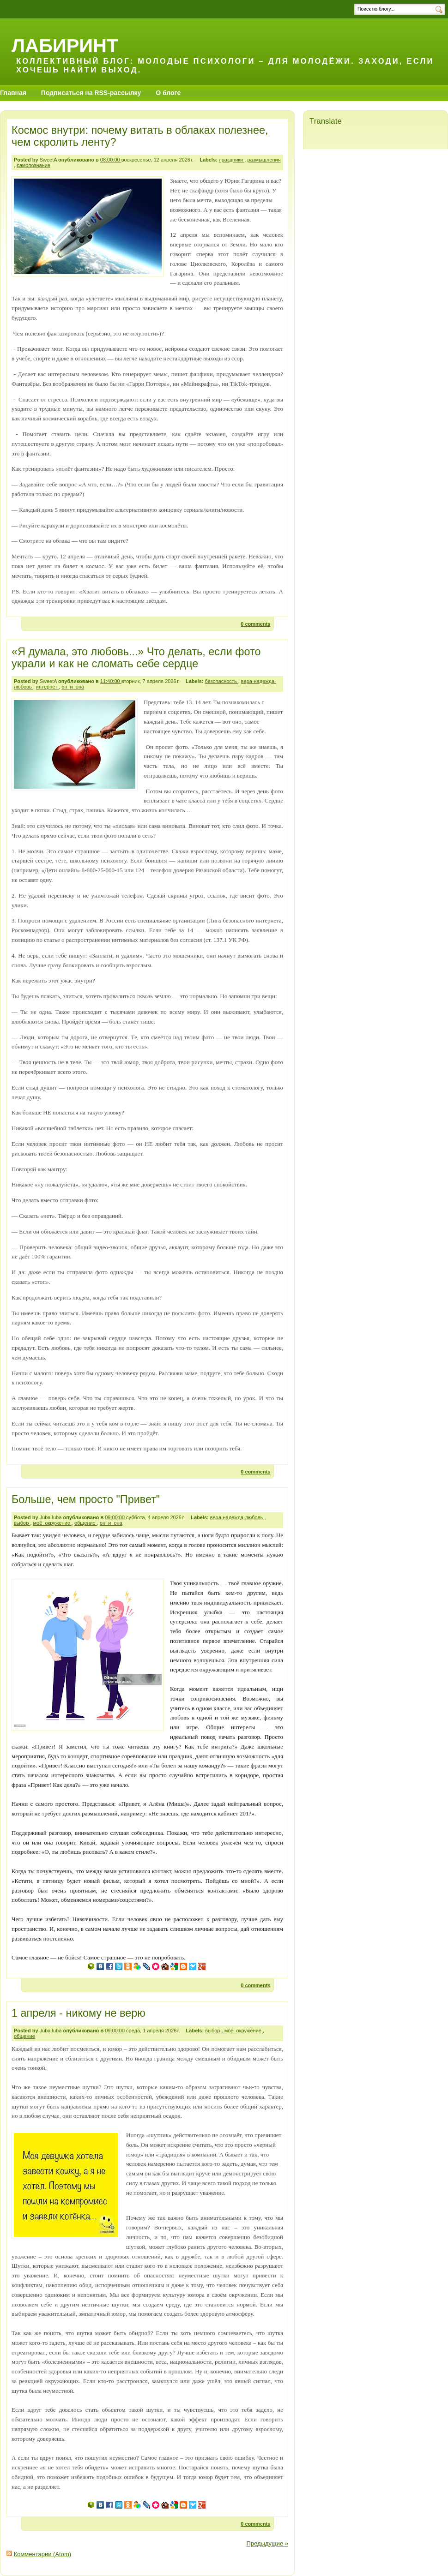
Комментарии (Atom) (43, 2554)
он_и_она (72, 686)
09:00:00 (115, 1517)
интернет (47, 686)
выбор (22, 1523)
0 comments (255, 624)
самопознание (33, 165)
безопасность (221, 681)
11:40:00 (110, 681)
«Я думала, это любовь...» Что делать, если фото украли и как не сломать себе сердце (136, 658)
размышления (263, 159)
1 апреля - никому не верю (78, 2013)
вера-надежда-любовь (237, 1517)
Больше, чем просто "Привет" (86, 1499)
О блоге (168, 92)
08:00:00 (110, 159)
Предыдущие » (267, 2543)
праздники (232, 159)
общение (85, 1523)
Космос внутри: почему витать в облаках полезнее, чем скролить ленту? (140, 136)
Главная (13, 92)
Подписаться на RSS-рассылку (91, 92)
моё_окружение (52, 1523)
